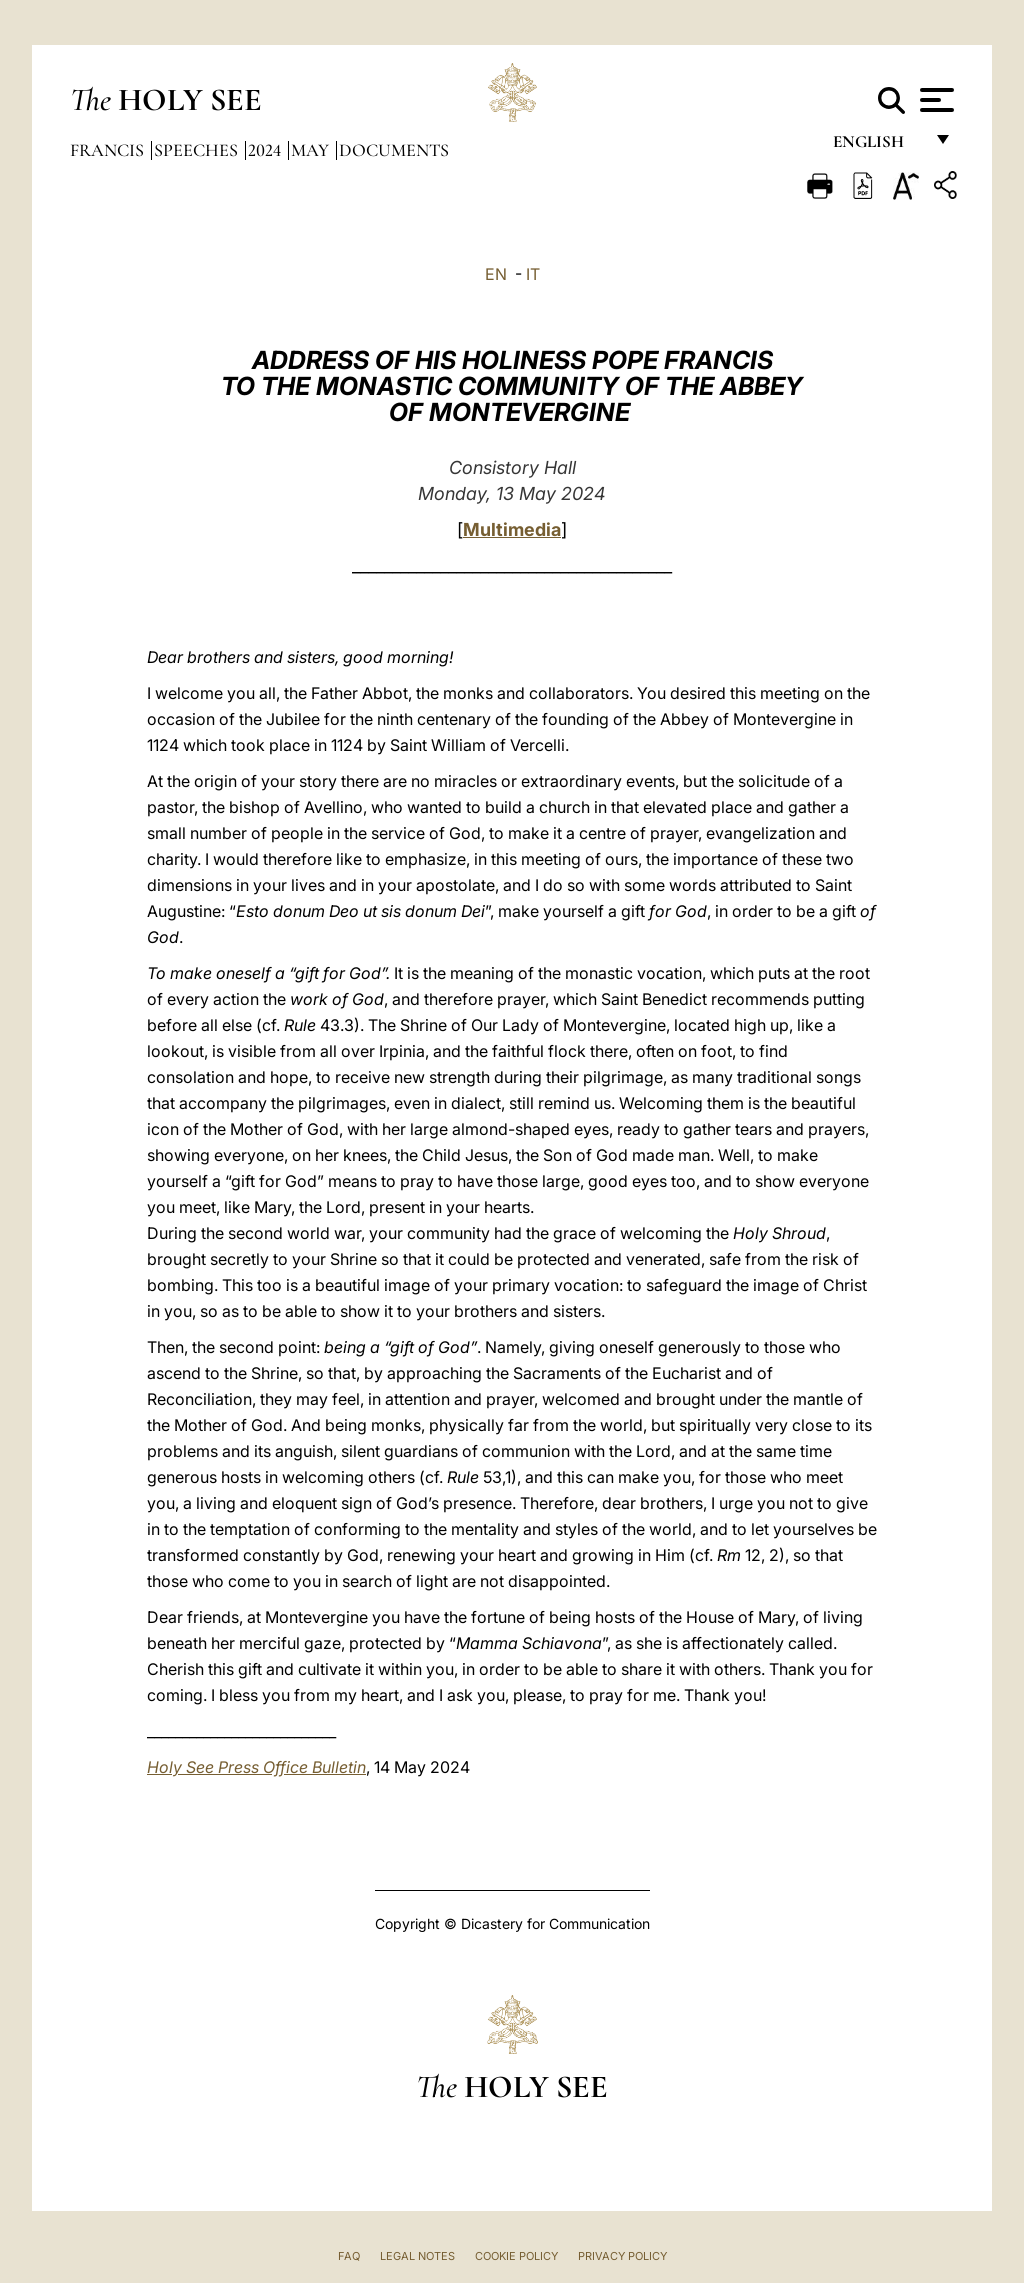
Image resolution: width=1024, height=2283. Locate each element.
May (312, 150)
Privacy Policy (622, 2256)
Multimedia (512, 529)
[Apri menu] (934, 100)
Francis (109, 150)
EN (496, 274)
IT (533, 274)
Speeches (198, 150)
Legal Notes (417, 2256)
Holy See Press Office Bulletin (256, 1767)
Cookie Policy (516, 2256)
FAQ (349, 2256)
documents (394, 150)
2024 (266, 150)
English (877, 147)
